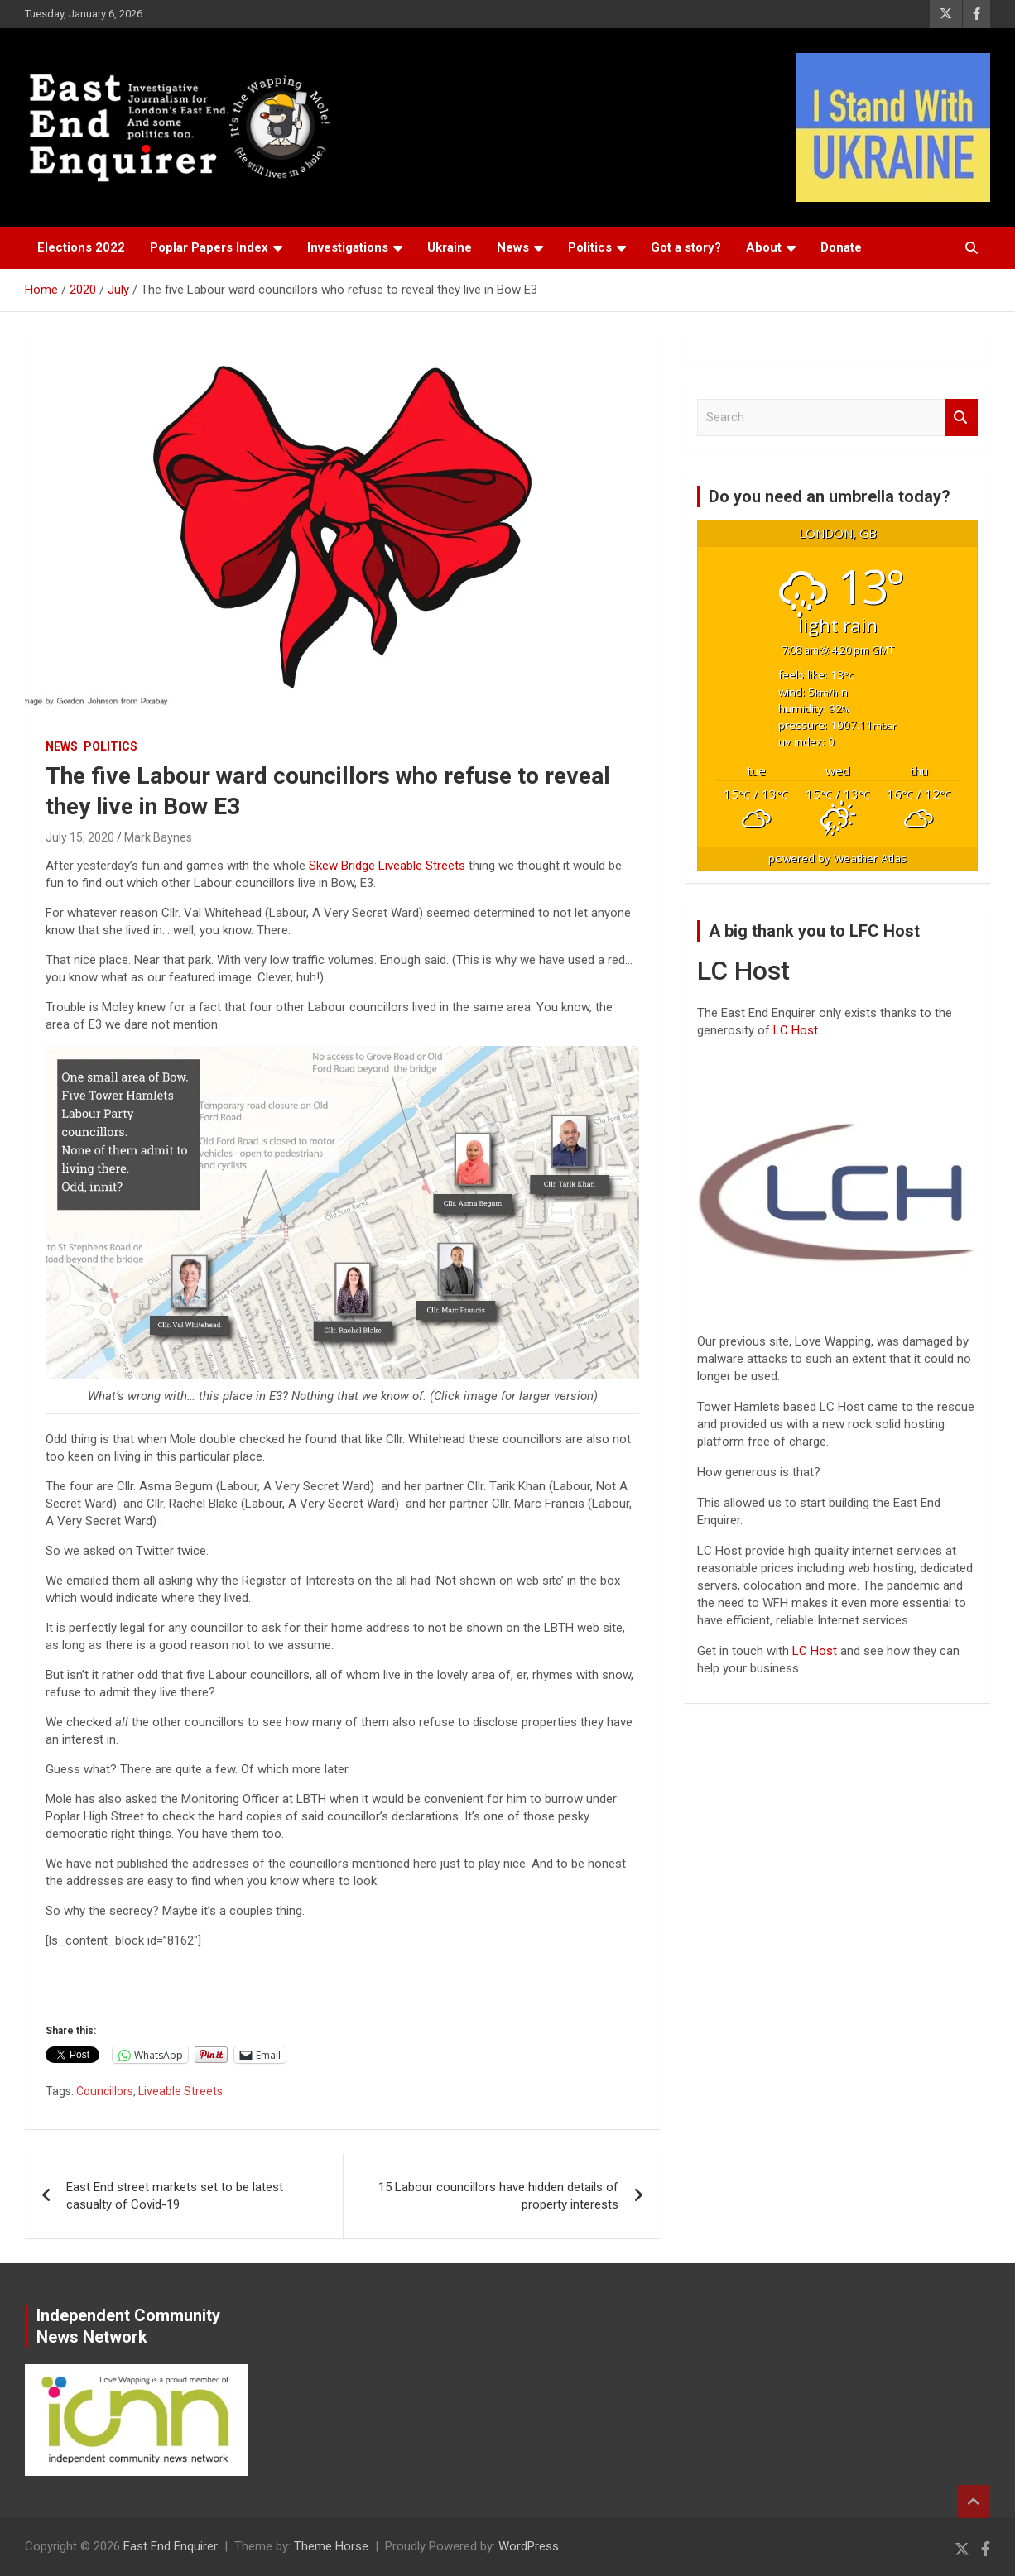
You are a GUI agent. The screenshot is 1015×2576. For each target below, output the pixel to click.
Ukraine (449, 247)
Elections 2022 (81, 247)
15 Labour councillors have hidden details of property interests (498, 2196)
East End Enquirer (170, 2546)
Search (961, 417)
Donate (841, 247)
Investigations (347, 247)
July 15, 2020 (80, 837)
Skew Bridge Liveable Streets (387, 865)
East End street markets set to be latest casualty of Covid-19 (174, 2196)
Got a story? (686, 247)
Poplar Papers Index (209, 247)
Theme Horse (331, 2546)
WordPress (528, 2546)
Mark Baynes (158, 837)
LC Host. (796, 1030)
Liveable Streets (180, 2091)
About (764, 247)
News (513, 247)
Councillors (104, 2091)
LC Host (816, 1650)
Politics (590, 247)
